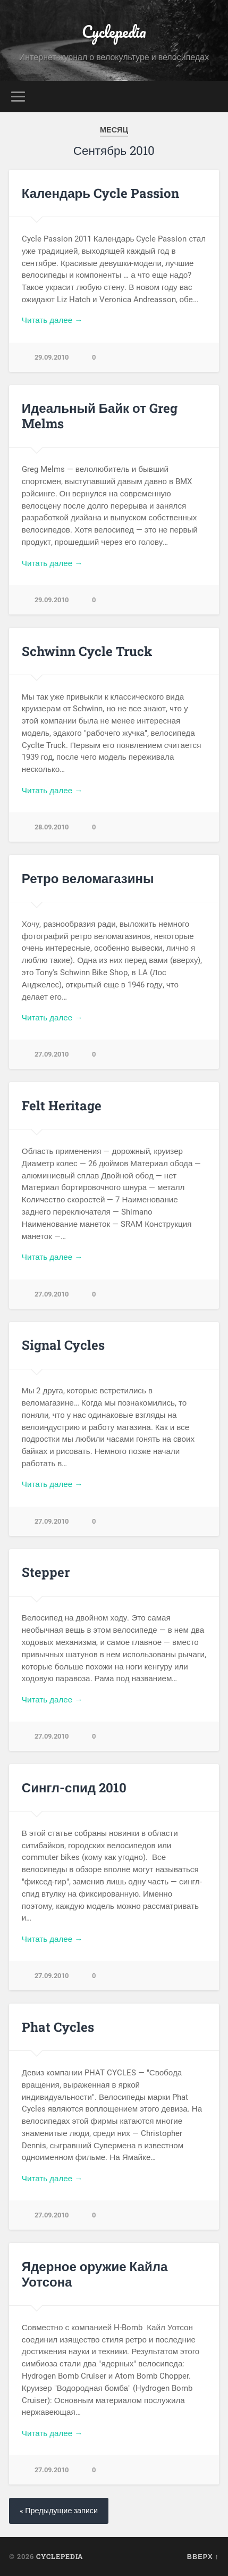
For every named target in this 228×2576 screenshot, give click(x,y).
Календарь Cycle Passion (100, 193)
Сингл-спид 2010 (74, 1787)
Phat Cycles (58, 2026)
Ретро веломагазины (88, 878)
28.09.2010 (52, 827)
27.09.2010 (52, 1054)
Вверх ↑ (203, 2556)
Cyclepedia (114, 32)
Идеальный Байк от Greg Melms (100, 416)
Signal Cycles (63, 1344)
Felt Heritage (62, 1105)
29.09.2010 (52, 357)
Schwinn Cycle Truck (87, 651)
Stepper (46, 1572)
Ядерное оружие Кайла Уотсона (94, 2274)
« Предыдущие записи (59, 2510)
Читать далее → (52, 320)
